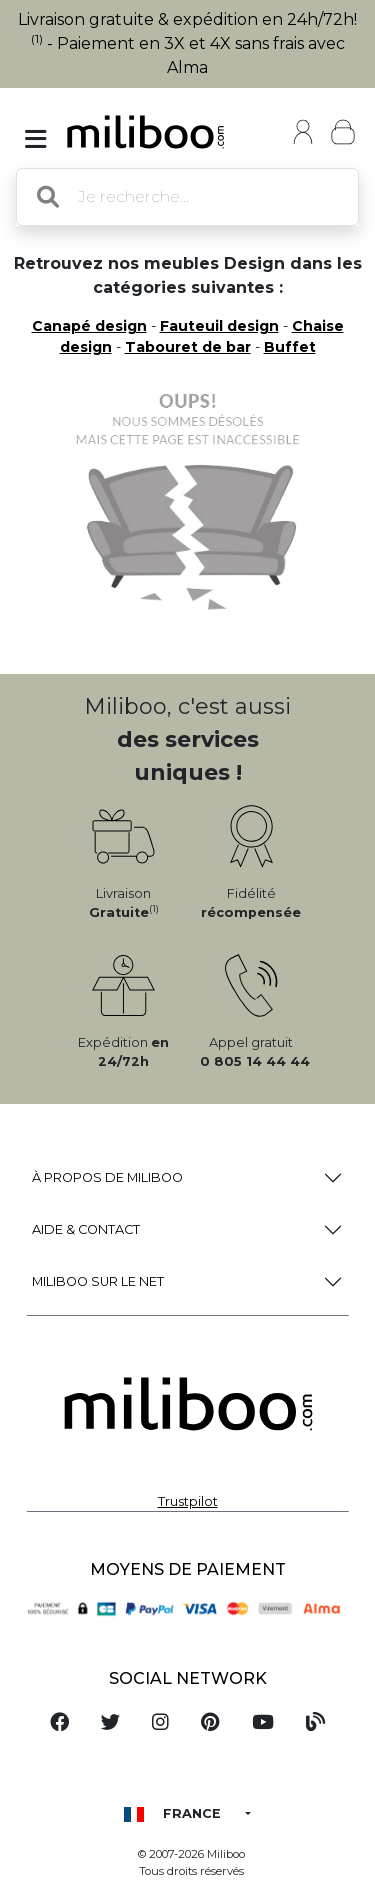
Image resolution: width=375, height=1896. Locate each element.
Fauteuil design (219, 326)
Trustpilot (188, 1501)
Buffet (290, 347)
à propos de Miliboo (107, 1177)
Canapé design (89, 326)
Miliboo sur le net (98, 1281)
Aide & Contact (86, 1229)
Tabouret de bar (188, 347)
